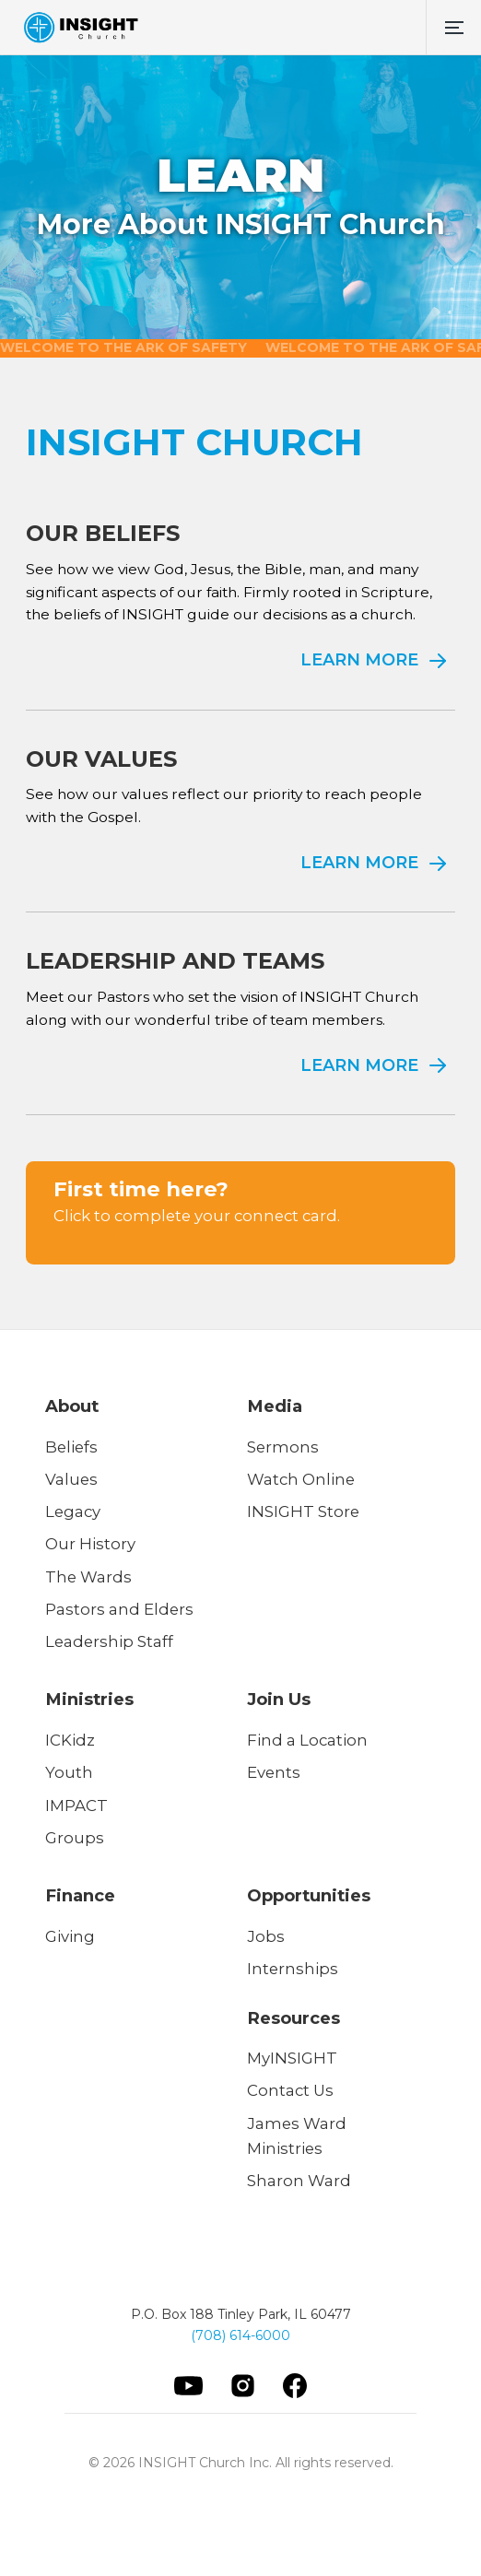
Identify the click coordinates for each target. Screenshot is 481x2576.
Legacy (72, 1511)
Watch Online (301, 1479)
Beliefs (71, 1447)
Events (273, 1772)
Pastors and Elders (119, 1609)
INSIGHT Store (303, 1511)
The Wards (88, 1577)
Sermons (283, 1447)
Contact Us (290, 2090)
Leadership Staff (109, 1641)
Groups (74, 1838)
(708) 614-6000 (240, 2335)
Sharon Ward (299, 2180)
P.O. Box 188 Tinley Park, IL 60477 (241, 2314)
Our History (90, 1544)
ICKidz (70, 1740)
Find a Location (307, 1740)
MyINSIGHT (292, 2058)
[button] (453, 27)
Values (71, 1479)
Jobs (266, 1936)
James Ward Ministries (296, 2136)
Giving (70, 1936)
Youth (69, 1772)
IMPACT (76, 1805)
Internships (292, 1968)
